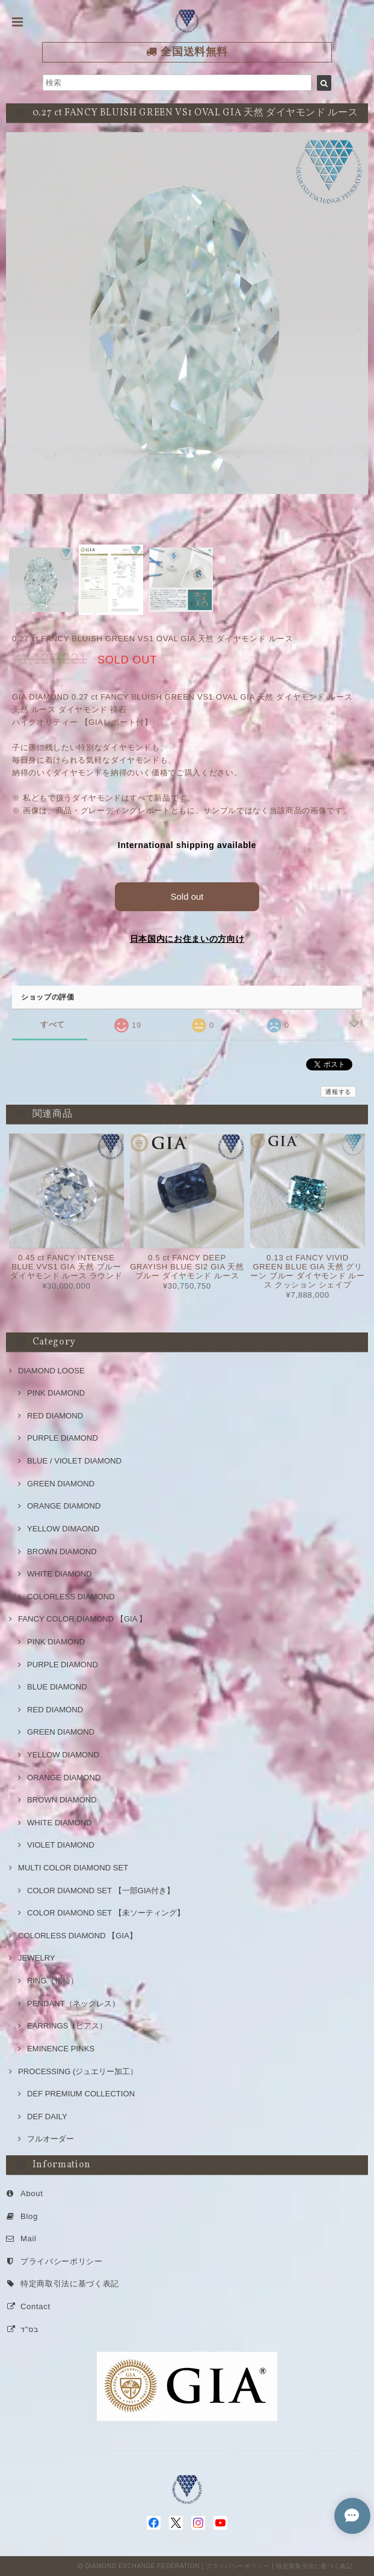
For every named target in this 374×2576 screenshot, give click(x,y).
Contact (35, 2306)
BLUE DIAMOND (57, 1686)
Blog (29, 2216)
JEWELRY (36, 1957)
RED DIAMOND (55, 1415)
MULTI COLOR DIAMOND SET (73, 1867)
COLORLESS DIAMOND (71, 1596)
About (31, 2193)
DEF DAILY (47, 2116)
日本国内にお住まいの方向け (187, 939)
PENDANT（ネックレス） (73, 2003)
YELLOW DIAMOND (63, 1754)
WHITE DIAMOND (59, 1573)
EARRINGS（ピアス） (67, 2025)
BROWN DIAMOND (62, 1551)
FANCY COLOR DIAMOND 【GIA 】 (82, 1618)
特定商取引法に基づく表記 (69, 2283)
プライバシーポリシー (61, 2261)
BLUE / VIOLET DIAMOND (74, 1460)
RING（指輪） (52, 1980)
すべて (52, 1024)
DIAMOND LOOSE (51, 1370)
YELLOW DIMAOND (63, 1528)
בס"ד (29, 2329)
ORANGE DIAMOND (63, 1505)
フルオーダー (50, 2138)
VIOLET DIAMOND (60, 1844)
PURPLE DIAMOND (62, 1437)
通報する (338, 1091)
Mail (28, 2238)
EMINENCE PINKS (60, 2048)
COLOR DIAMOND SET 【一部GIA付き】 (100, 1890)
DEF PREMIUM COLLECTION (81, 2093)
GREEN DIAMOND (60, 1483)
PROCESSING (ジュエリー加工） (78, 2071)
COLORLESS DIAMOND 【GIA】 (77, 1935)
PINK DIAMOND (56, 1392)
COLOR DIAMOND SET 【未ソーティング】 (106, 1912)
